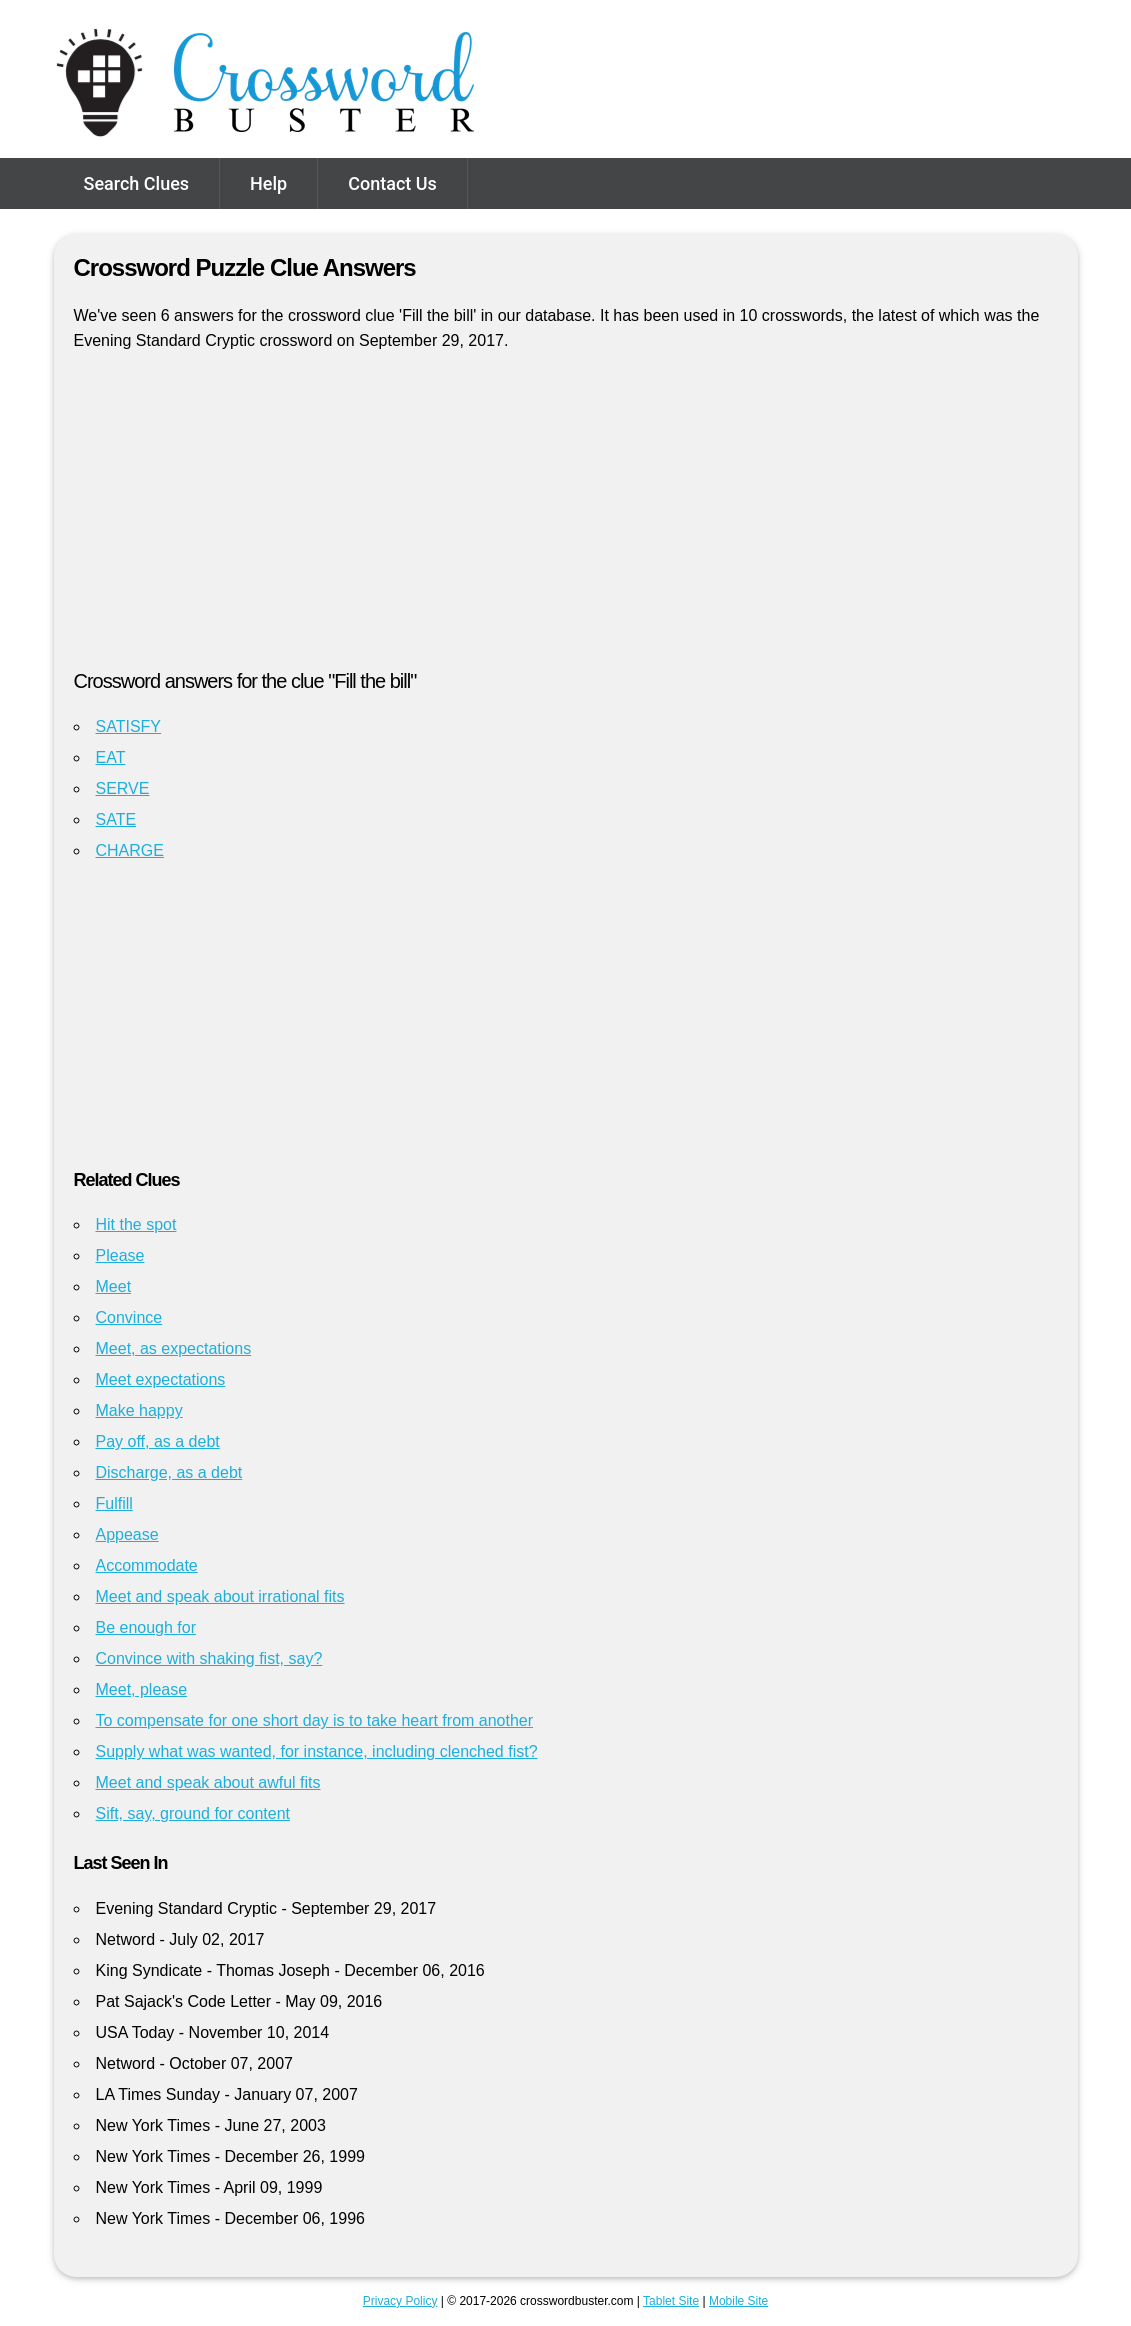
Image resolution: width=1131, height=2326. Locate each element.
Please (120, 1255)
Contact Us (392, 183)
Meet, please (142, 1689)
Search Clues (137, 183)
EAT (111, 757)
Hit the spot (136, 1224)
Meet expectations (161, 1379)
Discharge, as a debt (169, 1472)
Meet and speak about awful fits (208, 1782)
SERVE (123, 788)
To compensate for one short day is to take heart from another (315, 1720)
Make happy (139, 1410)
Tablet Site (671, 2301)
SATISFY (129, 726)
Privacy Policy (400, 2301)
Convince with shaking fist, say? (209, 1658)
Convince (129, 1317)
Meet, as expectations (174, 1348)
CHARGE (130, 850)
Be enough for (146, 1627)
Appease (127, 1534)
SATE (116, 819)
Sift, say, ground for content (193, 1813)
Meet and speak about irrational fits (220, 1596)
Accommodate (147, 1565)
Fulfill (114, 1503)
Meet (114, 1286)
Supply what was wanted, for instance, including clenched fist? (317, 1751)
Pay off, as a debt (158, 1441)
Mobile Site (738, 2301)
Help (268, 183)
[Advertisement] (566, 519)
